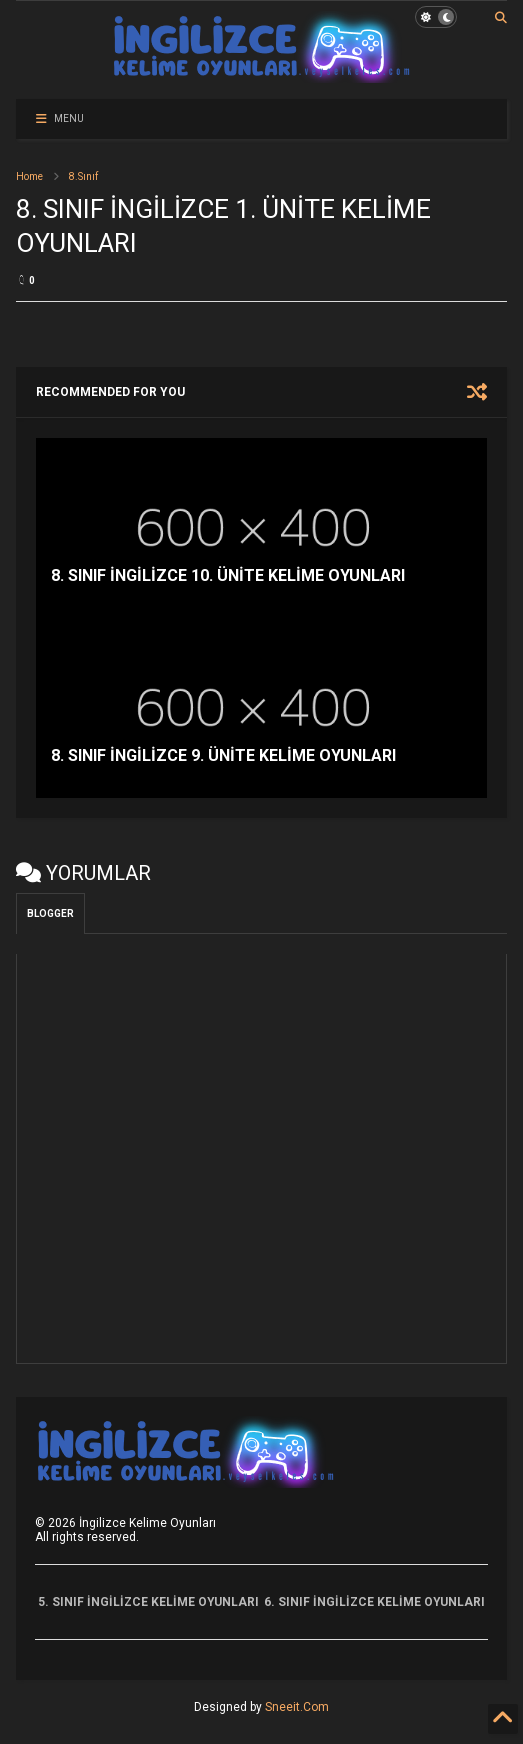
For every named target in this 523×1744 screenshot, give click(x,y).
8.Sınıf (83, 176)
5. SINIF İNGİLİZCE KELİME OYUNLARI (148, 1602)
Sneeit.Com (297, 1707)
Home (29, 176)
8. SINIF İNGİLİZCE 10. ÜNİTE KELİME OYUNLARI (228, 575)
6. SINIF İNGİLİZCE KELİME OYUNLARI (374, 1602)
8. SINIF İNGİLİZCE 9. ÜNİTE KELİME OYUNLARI (223, 755)
